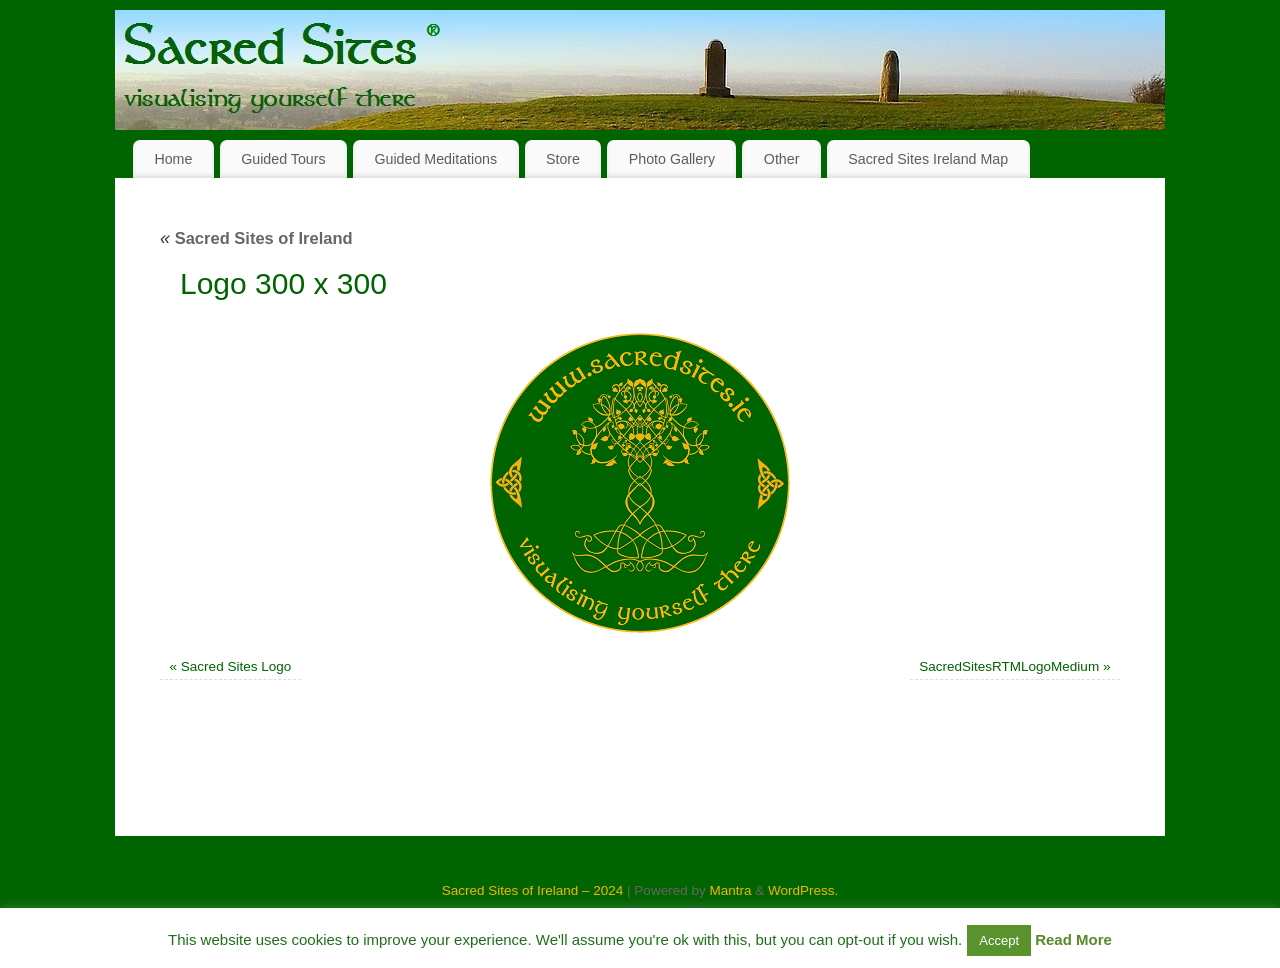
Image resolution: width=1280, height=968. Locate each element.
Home (173, 159)
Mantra (730, 890)
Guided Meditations (435, 159)
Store (563, 159)
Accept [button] (999, 940)
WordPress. (803, 890)
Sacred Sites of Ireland (256, 238)
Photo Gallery (672, 159)
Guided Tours (283, 159)
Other (782, 159)
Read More (1073, 939)
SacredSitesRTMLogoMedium (1009, 666)
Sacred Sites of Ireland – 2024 (533, 890)
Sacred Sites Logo (236, 666)
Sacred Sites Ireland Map (928, 159)
